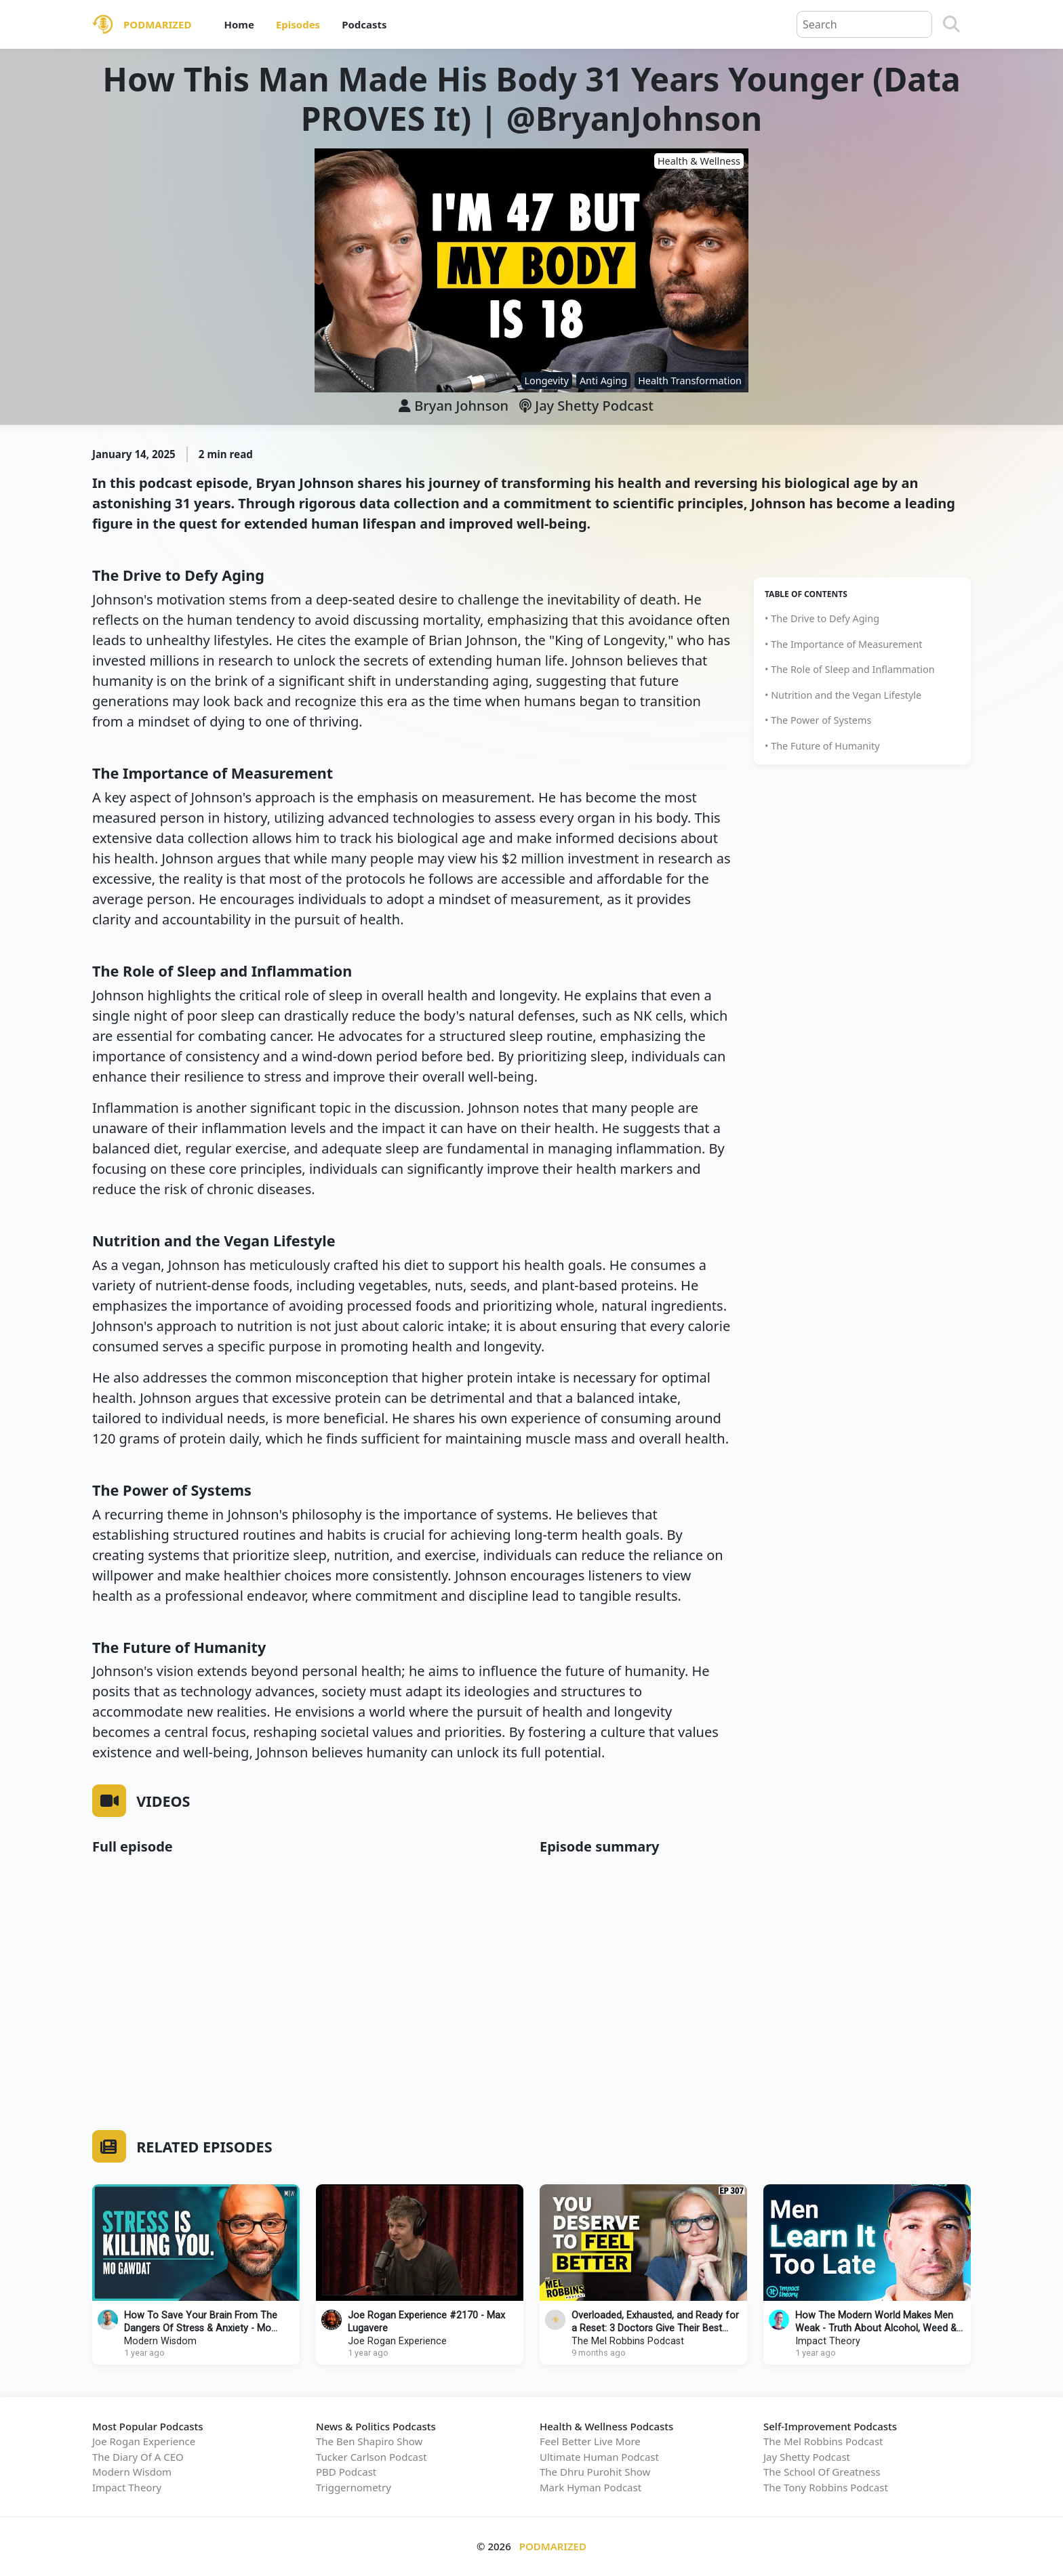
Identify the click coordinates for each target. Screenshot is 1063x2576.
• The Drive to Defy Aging (822, 618)
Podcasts (364, 24)
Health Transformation (690, 380)
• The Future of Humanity (822, 745)
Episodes (298, 24)
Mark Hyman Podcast (590, 2487)
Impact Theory (827, 2341)
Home (239, 24)
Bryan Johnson (461, 405)
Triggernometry (353, 2487)
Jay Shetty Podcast (586, 405)
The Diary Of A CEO (138, 2456)
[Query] (864, 24)
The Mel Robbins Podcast (627, 2341)
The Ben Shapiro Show (369, 2441)
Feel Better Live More (590, 2441)
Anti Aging (603, 380)
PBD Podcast (346, 2471)
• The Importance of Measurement (844, 644)
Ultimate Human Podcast (599, 2456)
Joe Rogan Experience (397, 2341)
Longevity (547, 380)
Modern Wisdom (160, 2341)
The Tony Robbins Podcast (825, 2487)
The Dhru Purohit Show (595, 2471)
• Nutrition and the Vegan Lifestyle (843, 695)
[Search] (951, 24)
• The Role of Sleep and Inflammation (850, 669)
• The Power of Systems (818, 720)
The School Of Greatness (822, 2471)
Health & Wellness (699, 161)
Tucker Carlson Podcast (371, 2456)
